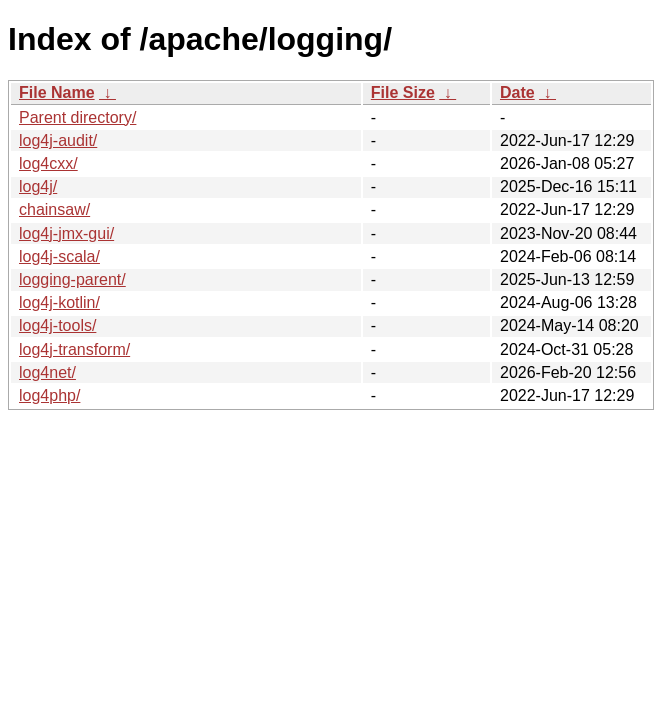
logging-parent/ (72, 279)
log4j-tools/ (57, 325)
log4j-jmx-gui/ (66, 233)
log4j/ (38, 186)
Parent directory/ (77, 117)
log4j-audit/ (58, 140)
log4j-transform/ (74, 349)
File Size (403, 92)
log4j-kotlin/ (59, 302)
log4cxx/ (48, 163)
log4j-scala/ (59, 256)
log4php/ (49, 395)
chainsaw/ (54, 209)
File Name (57, 92)
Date (517, 92)
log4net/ (47, 372)
